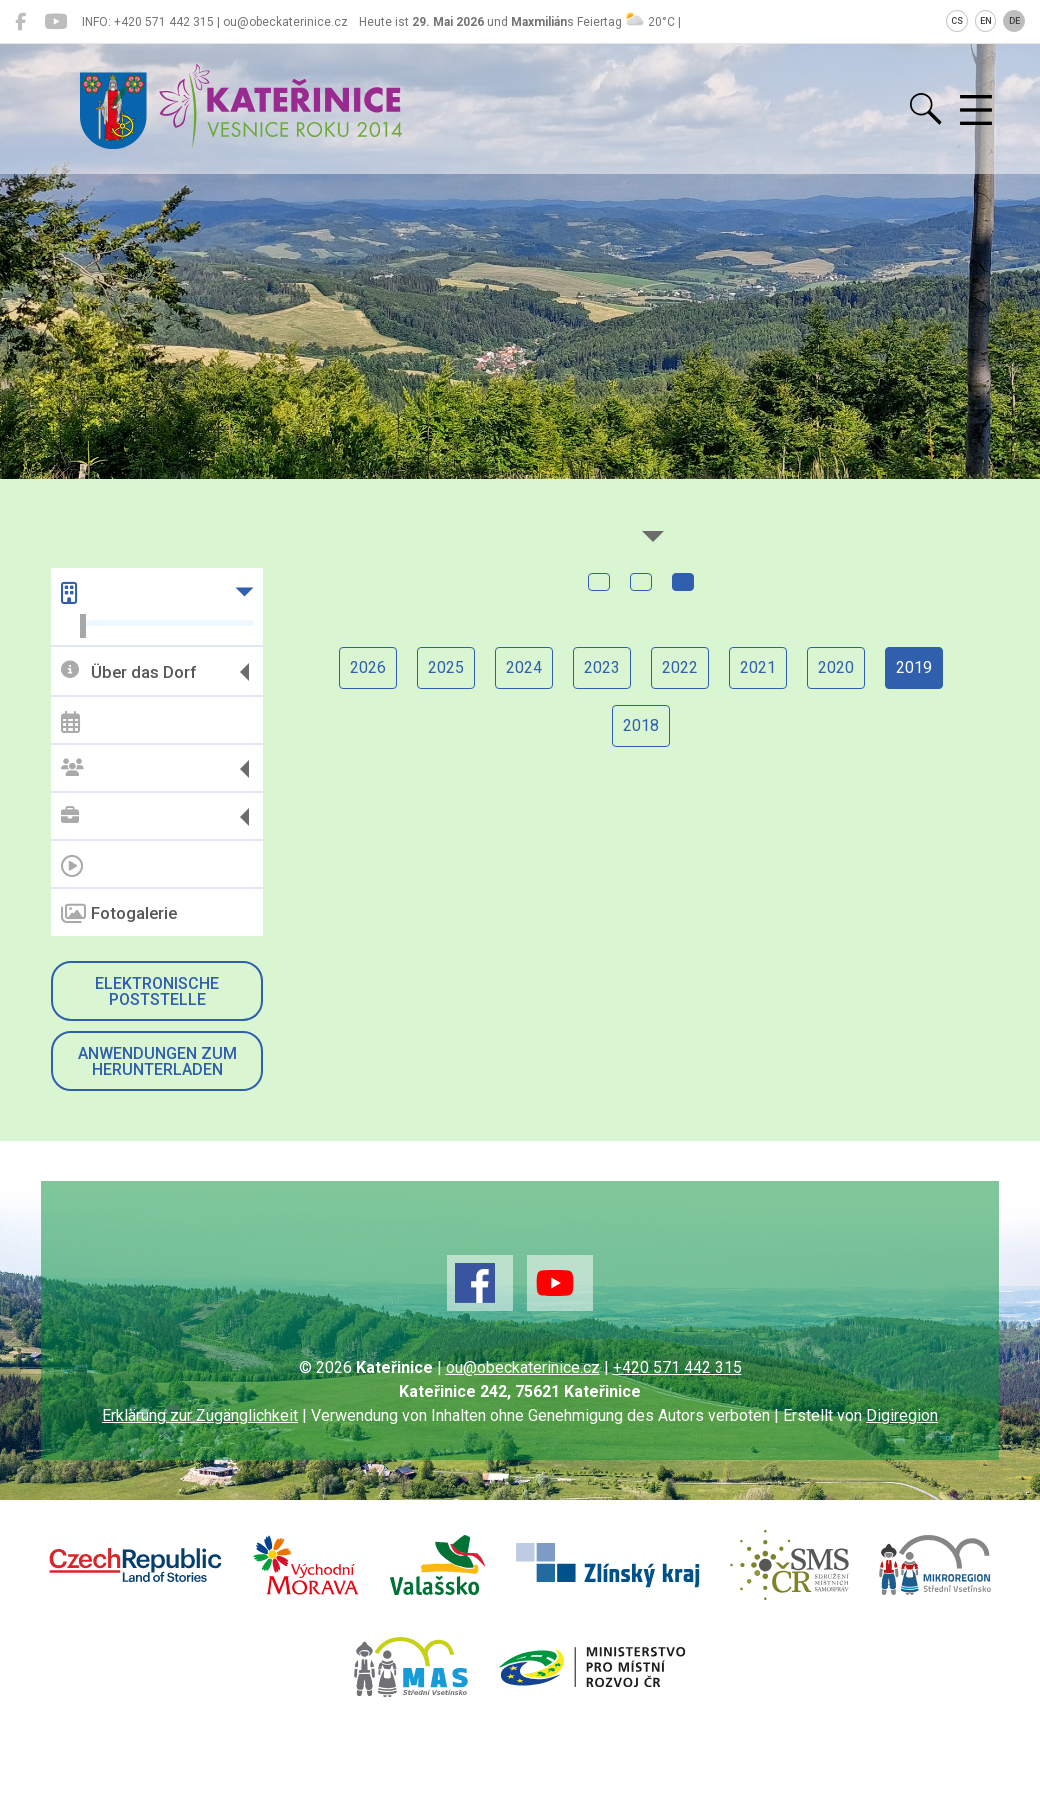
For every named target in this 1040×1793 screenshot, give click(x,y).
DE (1014, 21)
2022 (680, 667)
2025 (446, 667)
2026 (368, 667)
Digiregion (902, 1415)
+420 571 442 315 (677, 1367)
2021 (758, 667)
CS (957, 21)
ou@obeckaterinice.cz (523, 1367)
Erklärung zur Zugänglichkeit (200, 1415)
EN (986, 21)
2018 (641, 725)
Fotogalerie (119, 914)
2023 (602, 667)
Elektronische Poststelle (157, 991)
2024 (524, 667)
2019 (914, 667)
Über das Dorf (128, 671)
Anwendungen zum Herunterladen (157, 1061)
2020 (836, 667)
